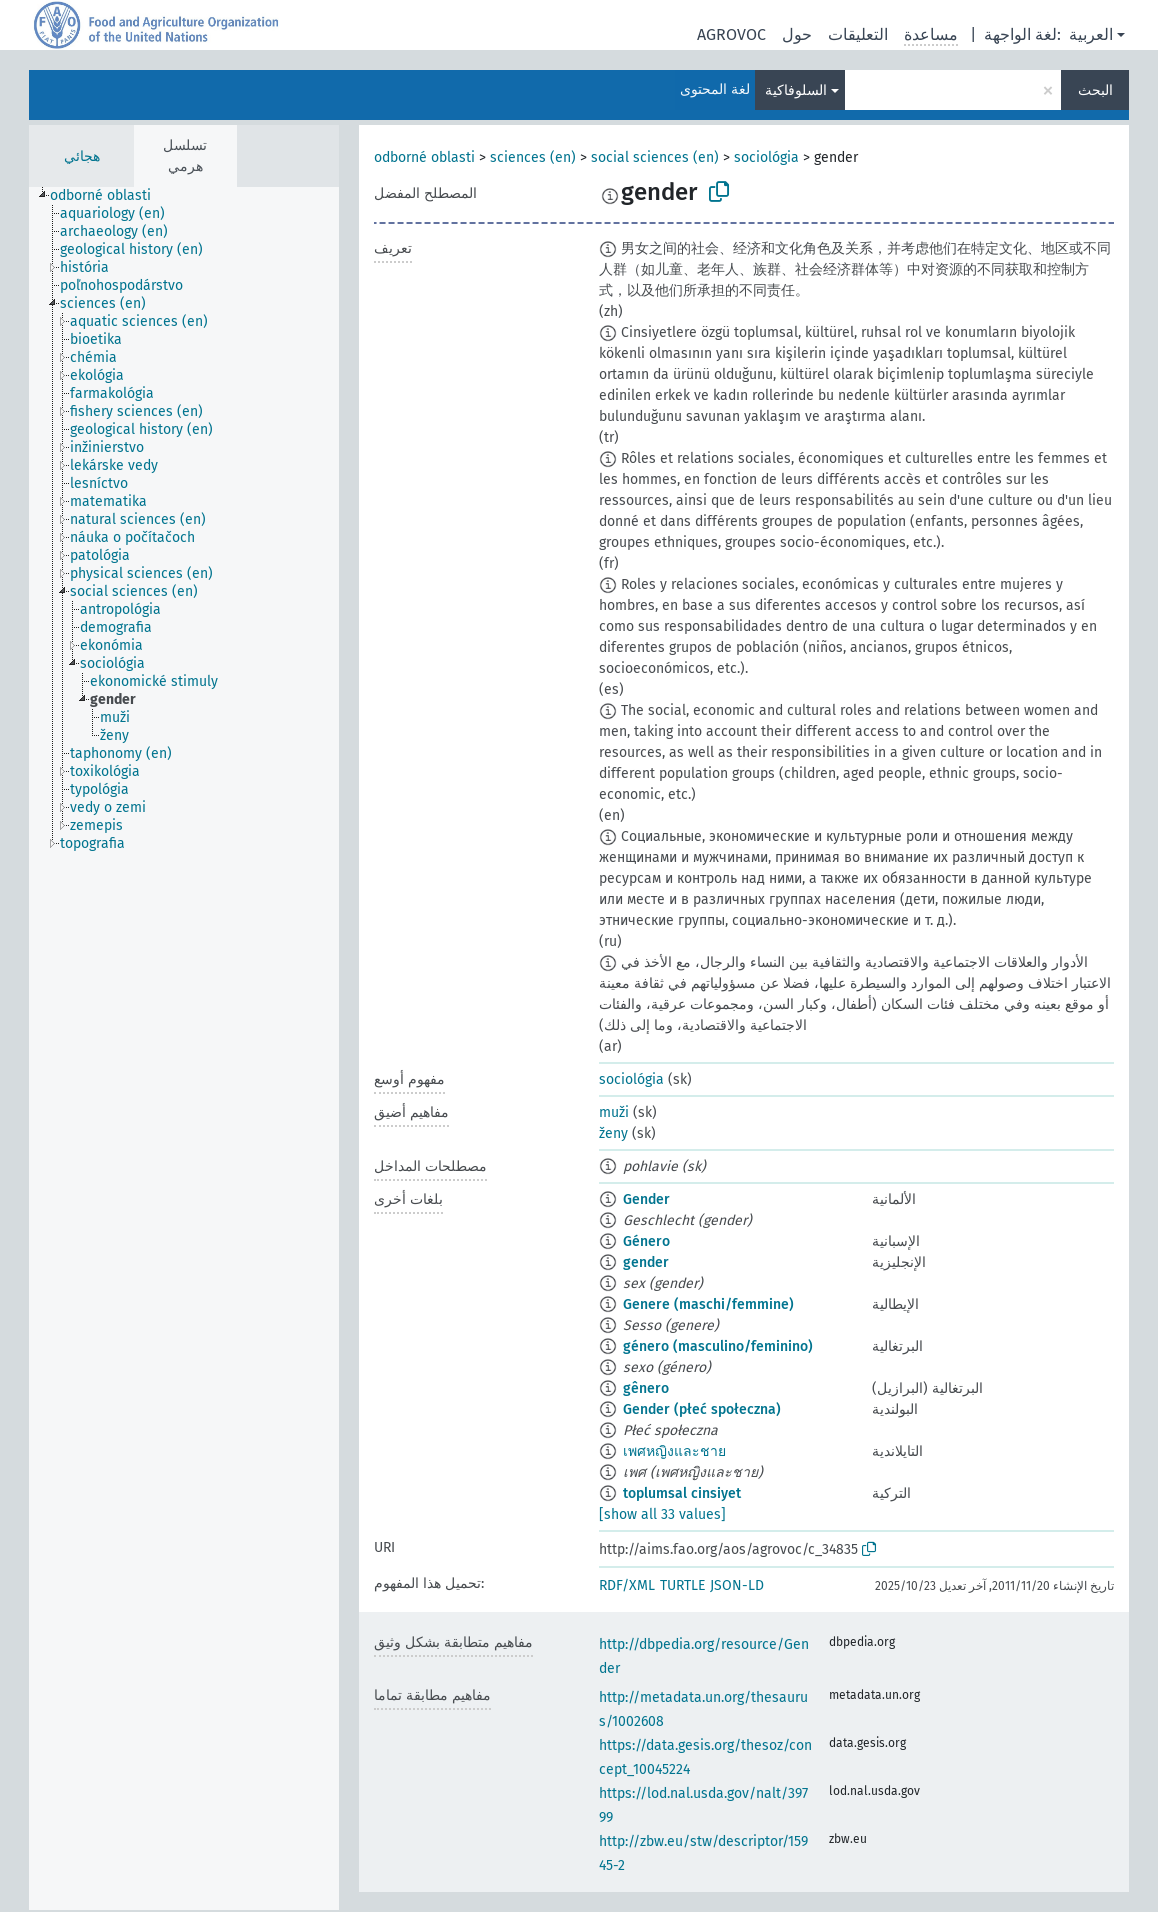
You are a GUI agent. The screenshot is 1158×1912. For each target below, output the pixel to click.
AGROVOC (731, 34)
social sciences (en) (655, 157)
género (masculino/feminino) (718, 1346)
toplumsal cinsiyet (682, 1493)
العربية (1091, 34)
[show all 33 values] (662, 1514)
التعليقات (858, 34)
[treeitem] (109, 196)
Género (646, 1241)
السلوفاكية (796, 90)
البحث (1095, 90)
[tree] (184, 1048)
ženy (613, 1133)
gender (646, 1262)
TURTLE (682, 1585)
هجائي (82, 156)
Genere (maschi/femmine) (708, 1304)
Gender (646, 1199)
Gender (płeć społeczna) (702, 1409)
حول (797, 34)
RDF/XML (627, 1585)
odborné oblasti (424, 157)
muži (614, 1112)
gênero (646, 1388)
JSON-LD (737, 1585)
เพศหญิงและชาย (674, 1451)
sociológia (766, 157)
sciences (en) (533, 157)
